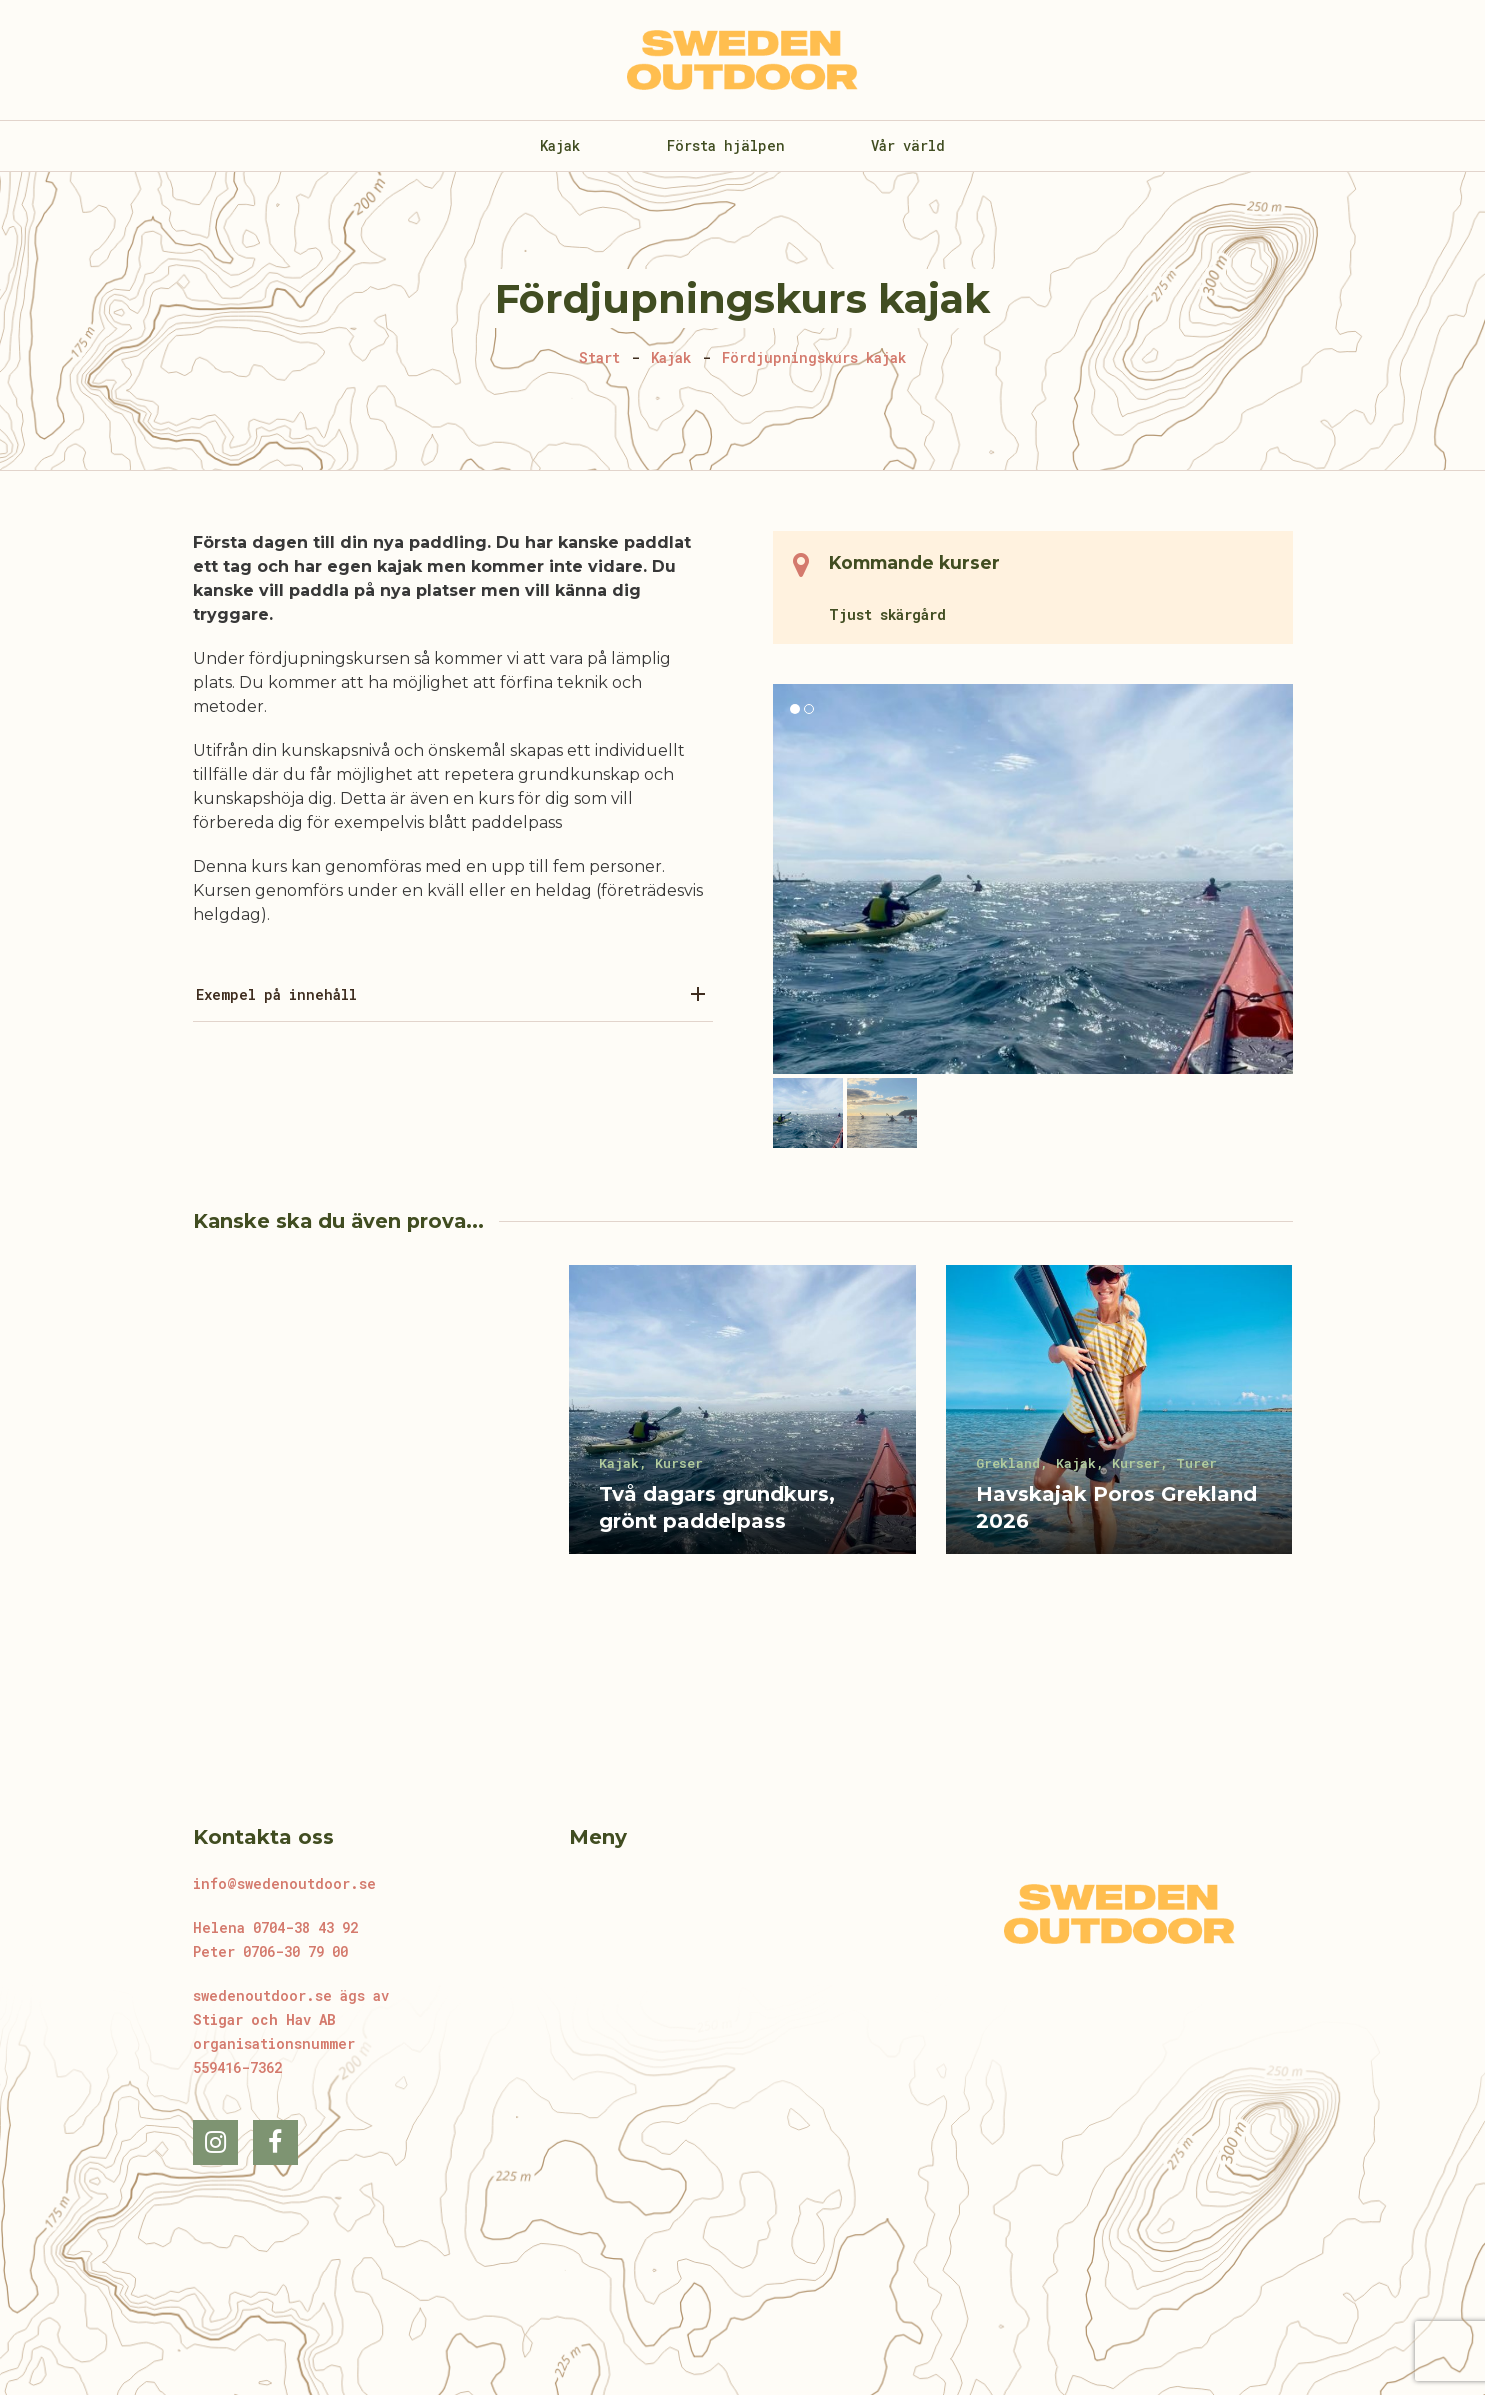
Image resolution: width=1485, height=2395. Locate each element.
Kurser (679, 1463)
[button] (808, 1113)
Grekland (1008, 1463)
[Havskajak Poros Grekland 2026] (1119, 1429)
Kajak (619, 1463)
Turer (1196, 1463)
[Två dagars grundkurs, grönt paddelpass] (742, 1429)
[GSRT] (366, 1429)
